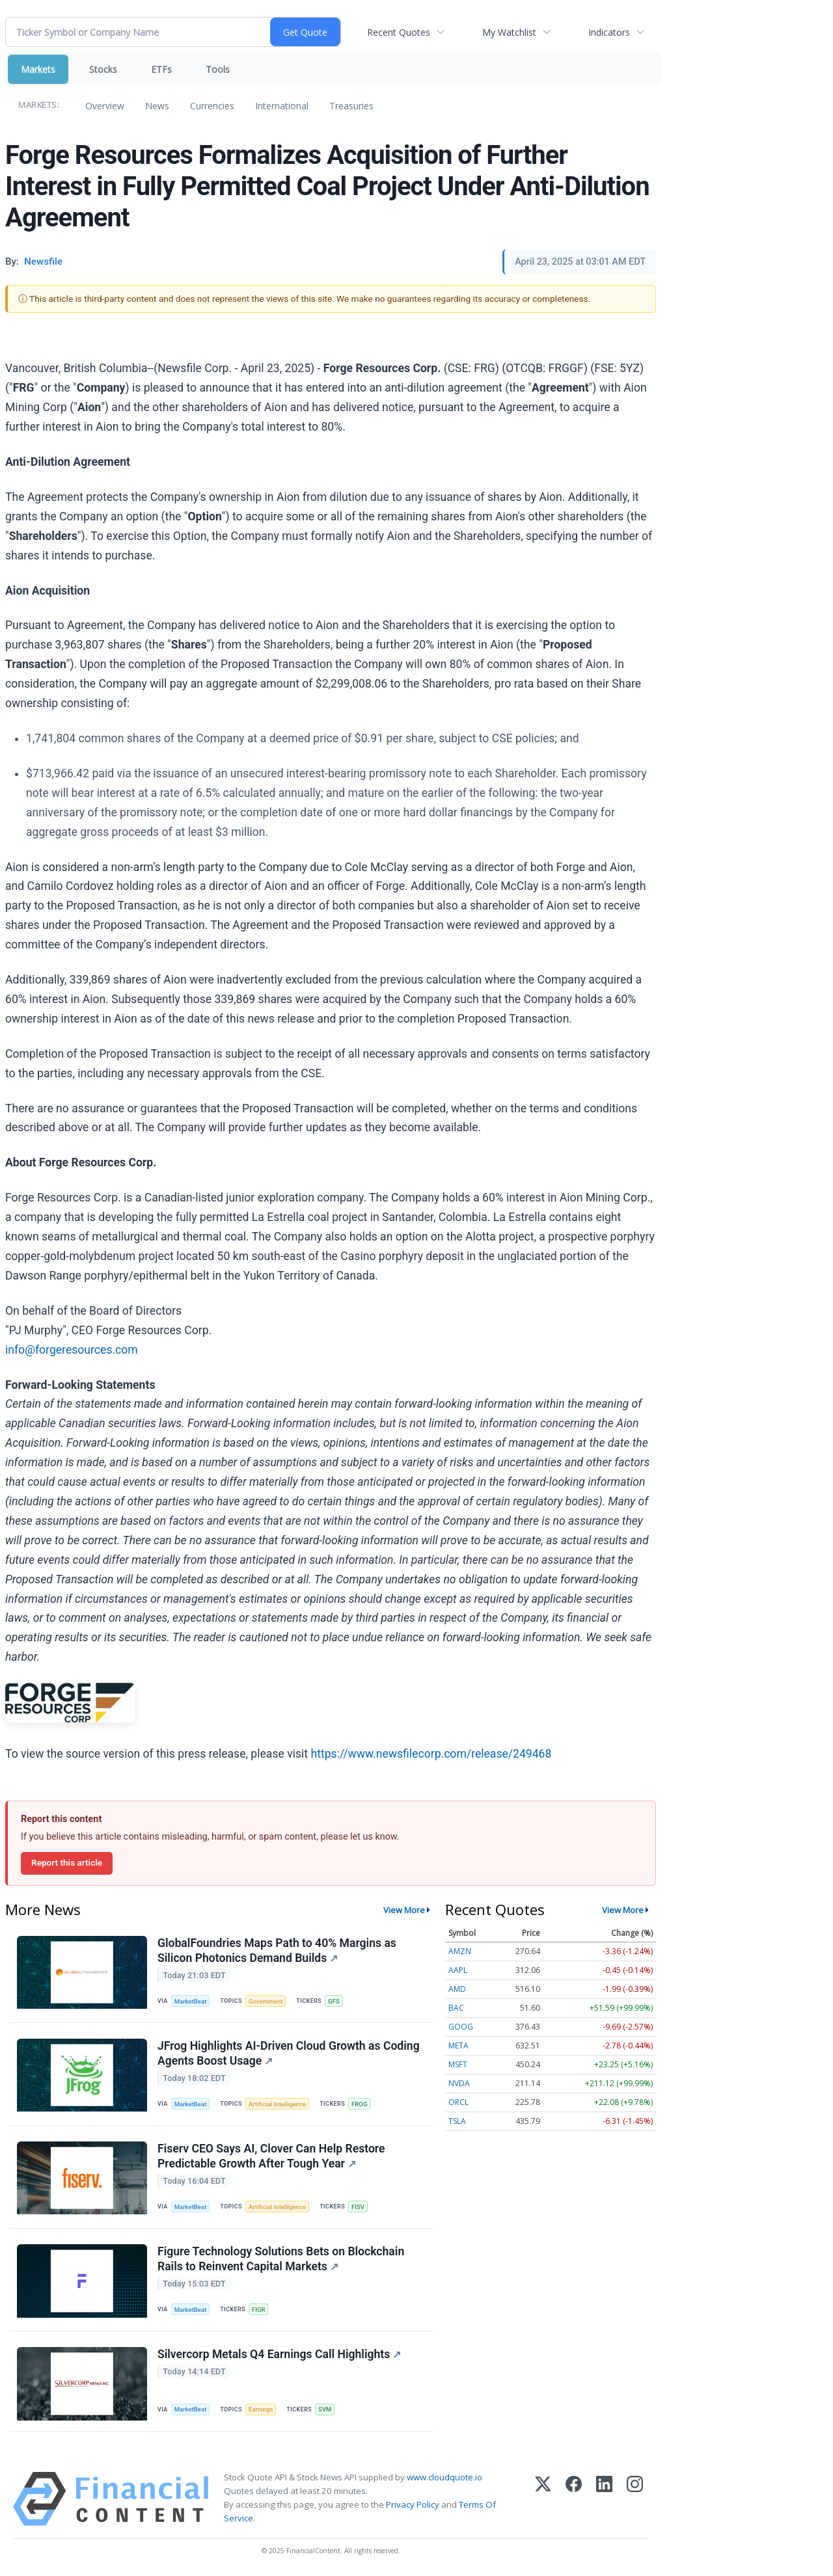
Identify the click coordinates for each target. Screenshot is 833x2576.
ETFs (161, 69)
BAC (456, 2007)
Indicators (609, 32)
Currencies (212, 106)
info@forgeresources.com (71, 1349)
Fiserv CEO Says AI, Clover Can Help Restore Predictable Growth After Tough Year (271, 2156)
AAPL (457, 1970)
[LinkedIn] (604, 2499)
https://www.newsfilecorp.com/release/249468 (430, 1753)
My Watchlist (509, 32)
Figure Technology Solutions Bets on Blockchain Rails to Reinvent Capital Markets (280, 2259)
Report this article (66, 1862)
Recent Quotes (398, 32)
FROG (359, 2104)
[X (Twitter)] (543, 2499)
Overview (104, 106)
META (458, 2045)
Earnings (261, 2409)
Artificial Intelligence (277, 2104)
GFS (334, 2001)
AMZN (459, 1951)
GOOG (460, 2026)
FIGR (259, 2309)
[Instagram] (634, 2499)
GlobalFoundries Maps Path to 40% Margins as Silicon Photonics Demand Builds (276, 1951)
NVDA (459, 2083)
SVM (324, 2409)
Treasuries (351, 106)
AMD (457, 1988)
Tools (218, 69)
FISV (357, 2206)
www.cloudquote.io (444, 2477)
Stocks (103, 69)
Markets (38, 69)
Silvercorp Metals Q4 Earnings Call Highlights (279, 2354)
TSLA (457, 2121)
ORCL (458, 2102)
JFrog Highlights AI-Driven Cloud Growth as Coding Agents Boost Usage (288, 2053)
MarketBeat (190, 2001)
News (157, 106)
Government (266, 2001)
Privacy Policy (412, 2505)
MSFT (457, 2064)
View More (404, 1910)
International (281, 106)
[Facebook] (573, 2499)
